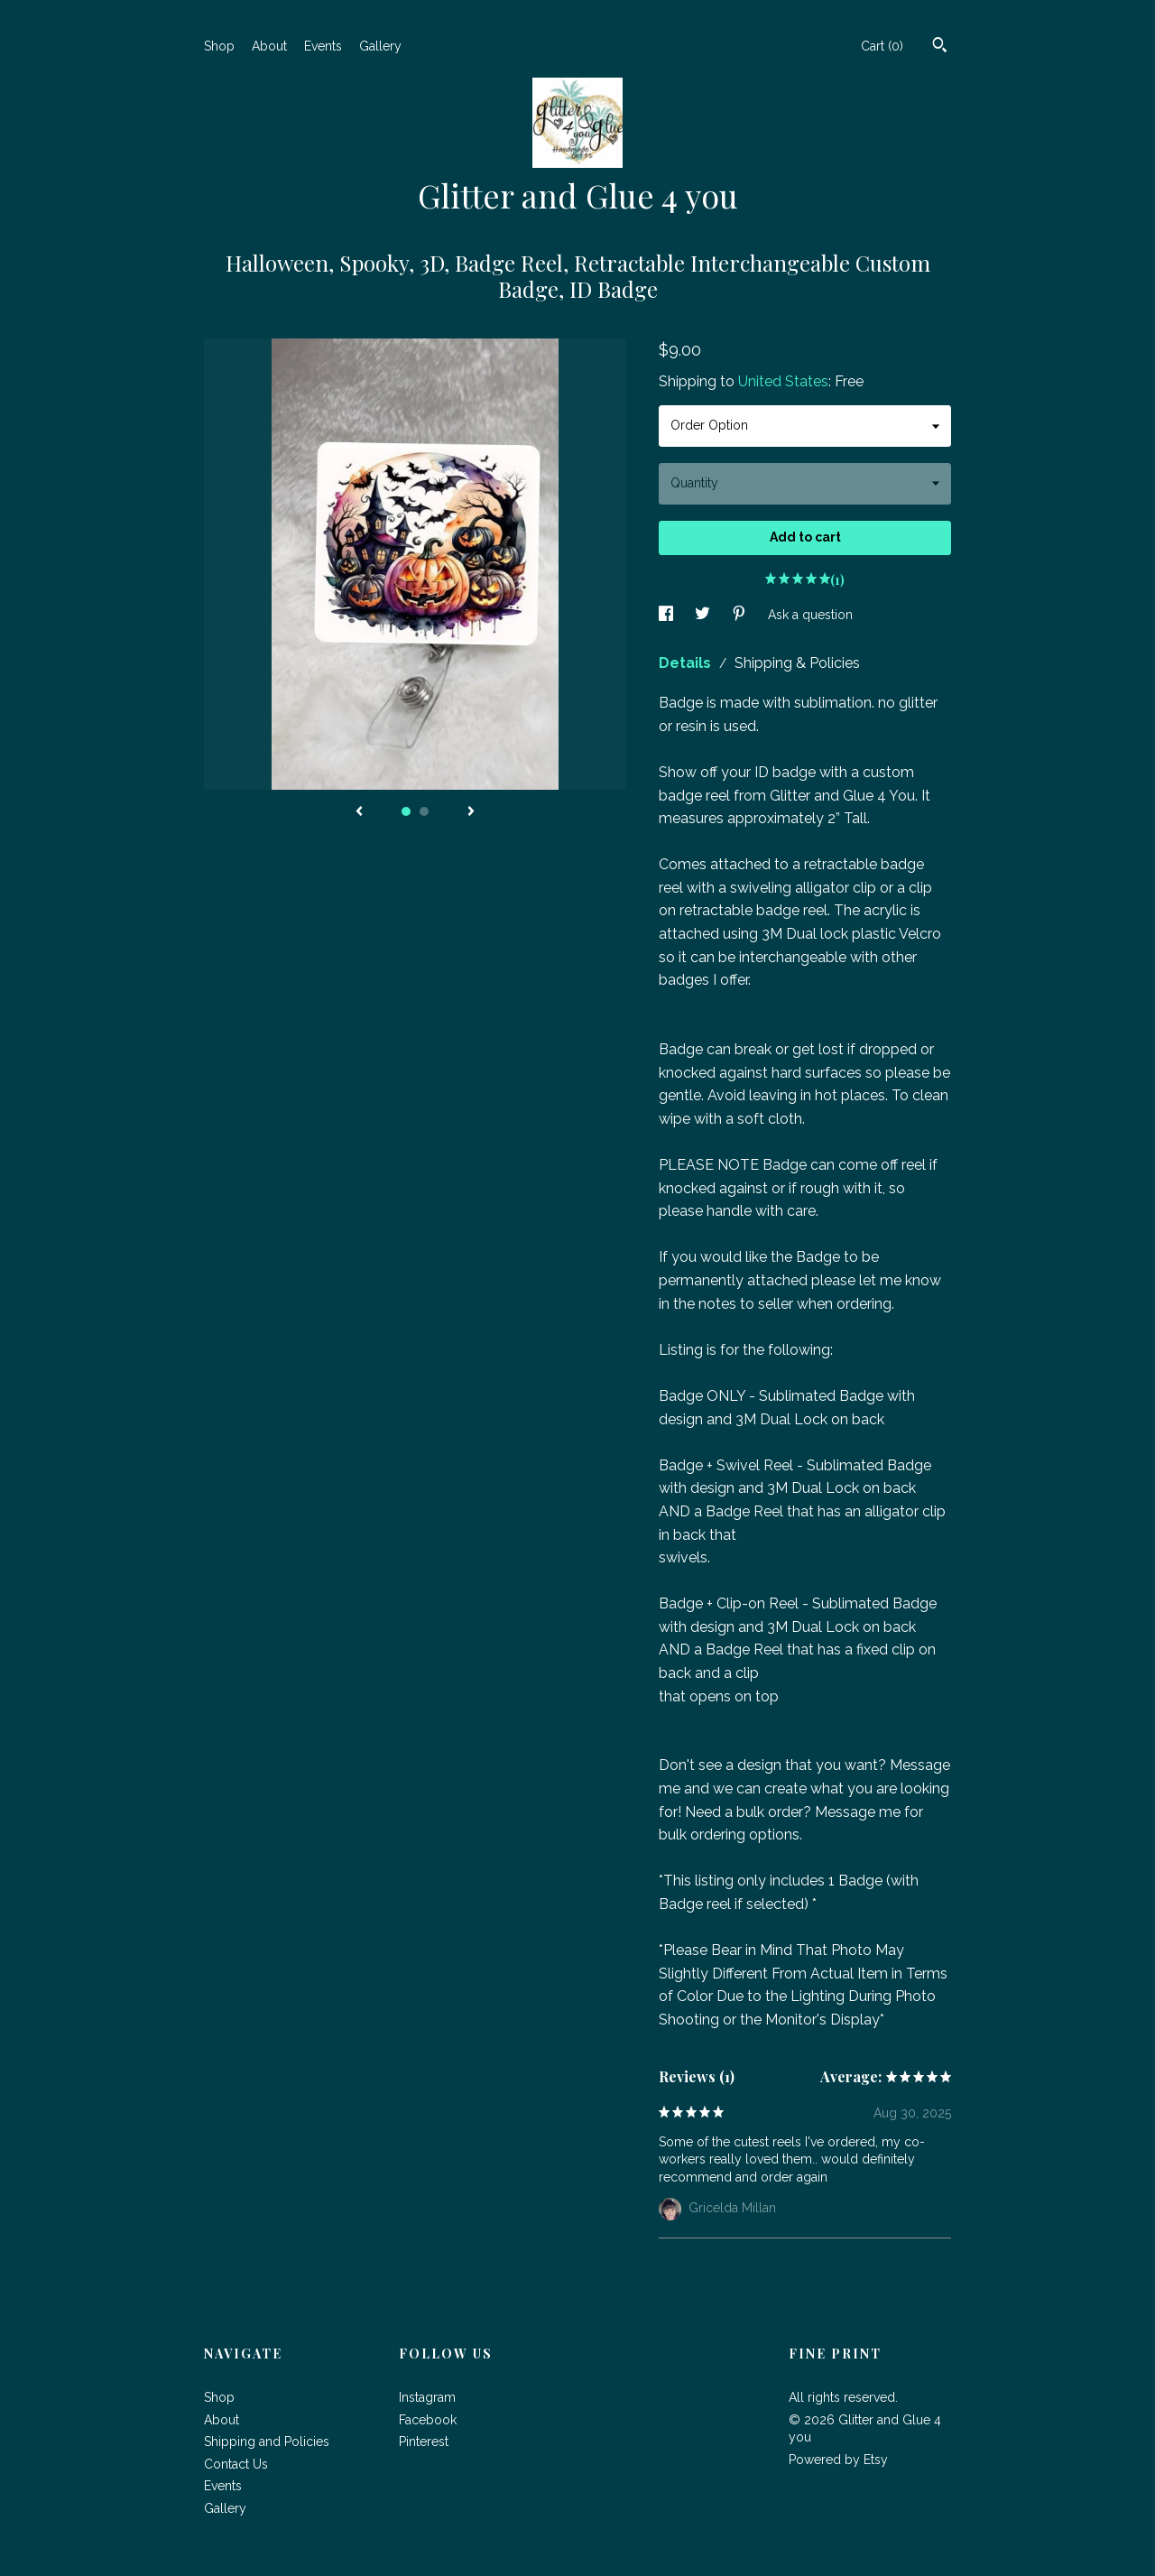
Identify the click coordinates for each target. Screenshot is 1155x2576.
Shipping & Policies (797, 663)
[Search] (940, 47)
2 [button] (424, 811)
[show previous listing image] (359, 812)
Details (687, 663)
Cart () (882, 46)
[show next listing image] (471, 812)
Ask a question (810, 614)
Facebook (428, 2420)
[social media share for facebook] (668, 614)
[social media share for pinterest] (741, 614)
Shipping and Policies (266, 2441)
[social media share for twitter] (704, 614)
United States (783, 381)
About (269, 46)
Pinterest (423, 2441)
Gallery (380, 46)
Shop (219, 46)
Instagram (427, 2397)
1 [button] (406, 811)
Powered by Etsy (838, 2459)
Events (323, 46)
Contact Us (236, 2464)
